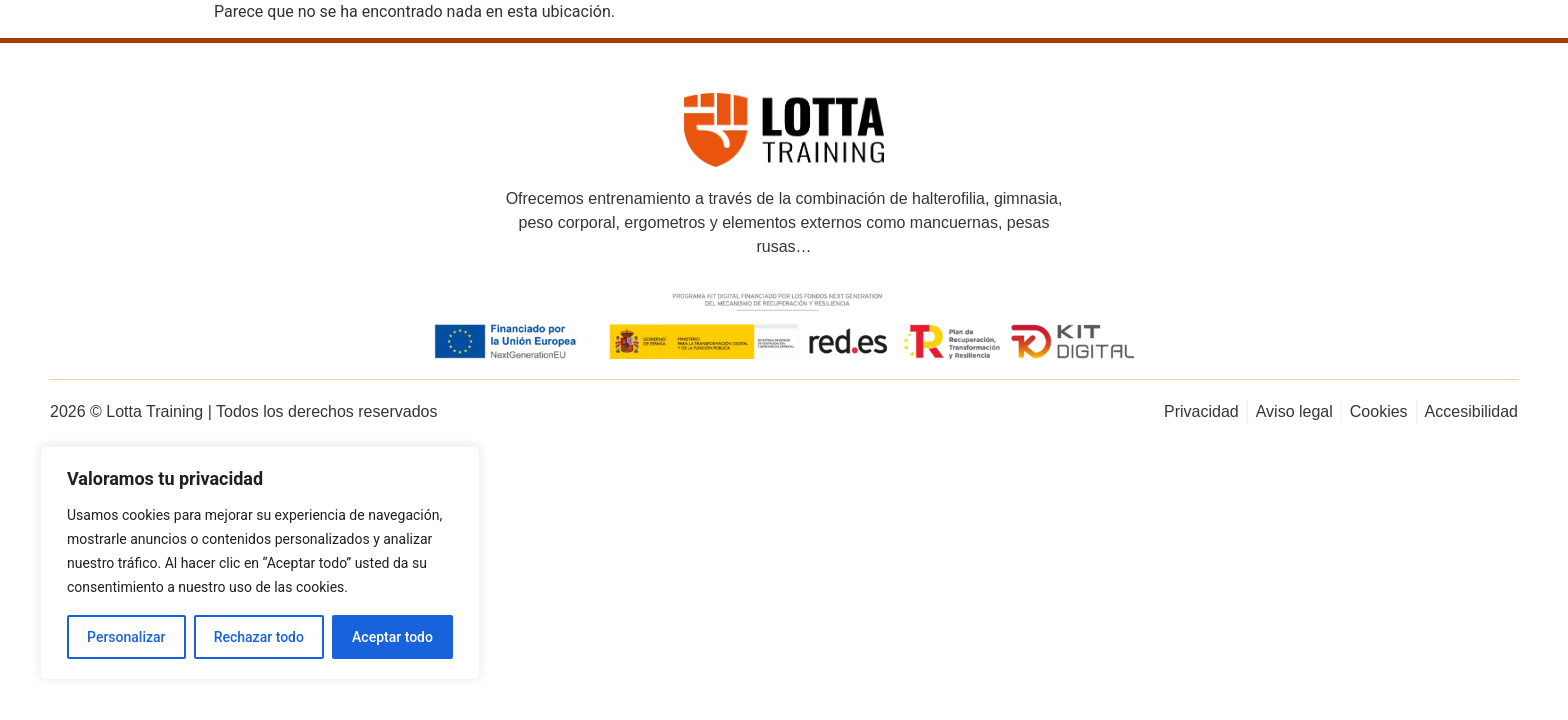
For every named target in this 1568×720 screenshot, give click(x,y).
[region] (260, 563)
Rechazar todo (259, 637)
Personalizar (126, 637)
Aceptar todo (392, 637)
